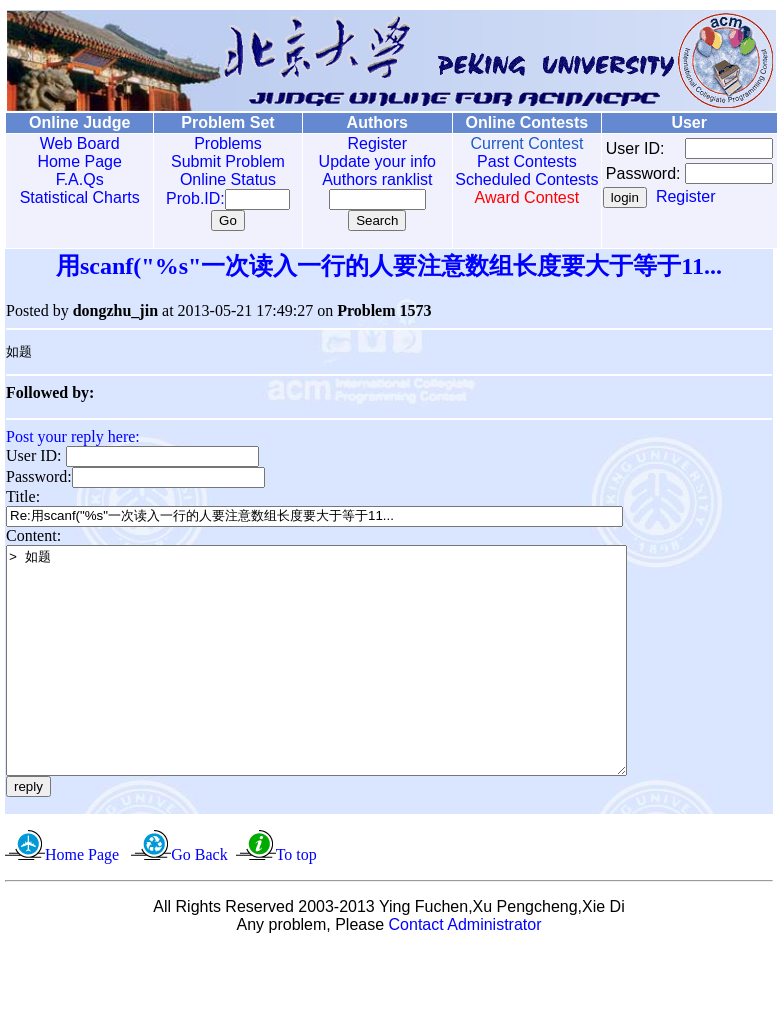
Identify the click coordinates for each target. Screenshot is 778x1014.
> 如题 (354, 684)
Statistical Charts (75, 197)
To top (296, 900)
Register (356, 143)
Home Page (75, 161)
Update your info (355, 161)
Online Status (214, 179)
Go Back (199, 900)
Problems (214, 143)
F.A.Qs (75, 179)
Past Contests (498, 161)
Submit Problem (214, 161)
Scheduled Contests (498, 188)
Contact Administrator (465, 970)
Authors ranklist (356, 179)
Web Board (75, 143)
